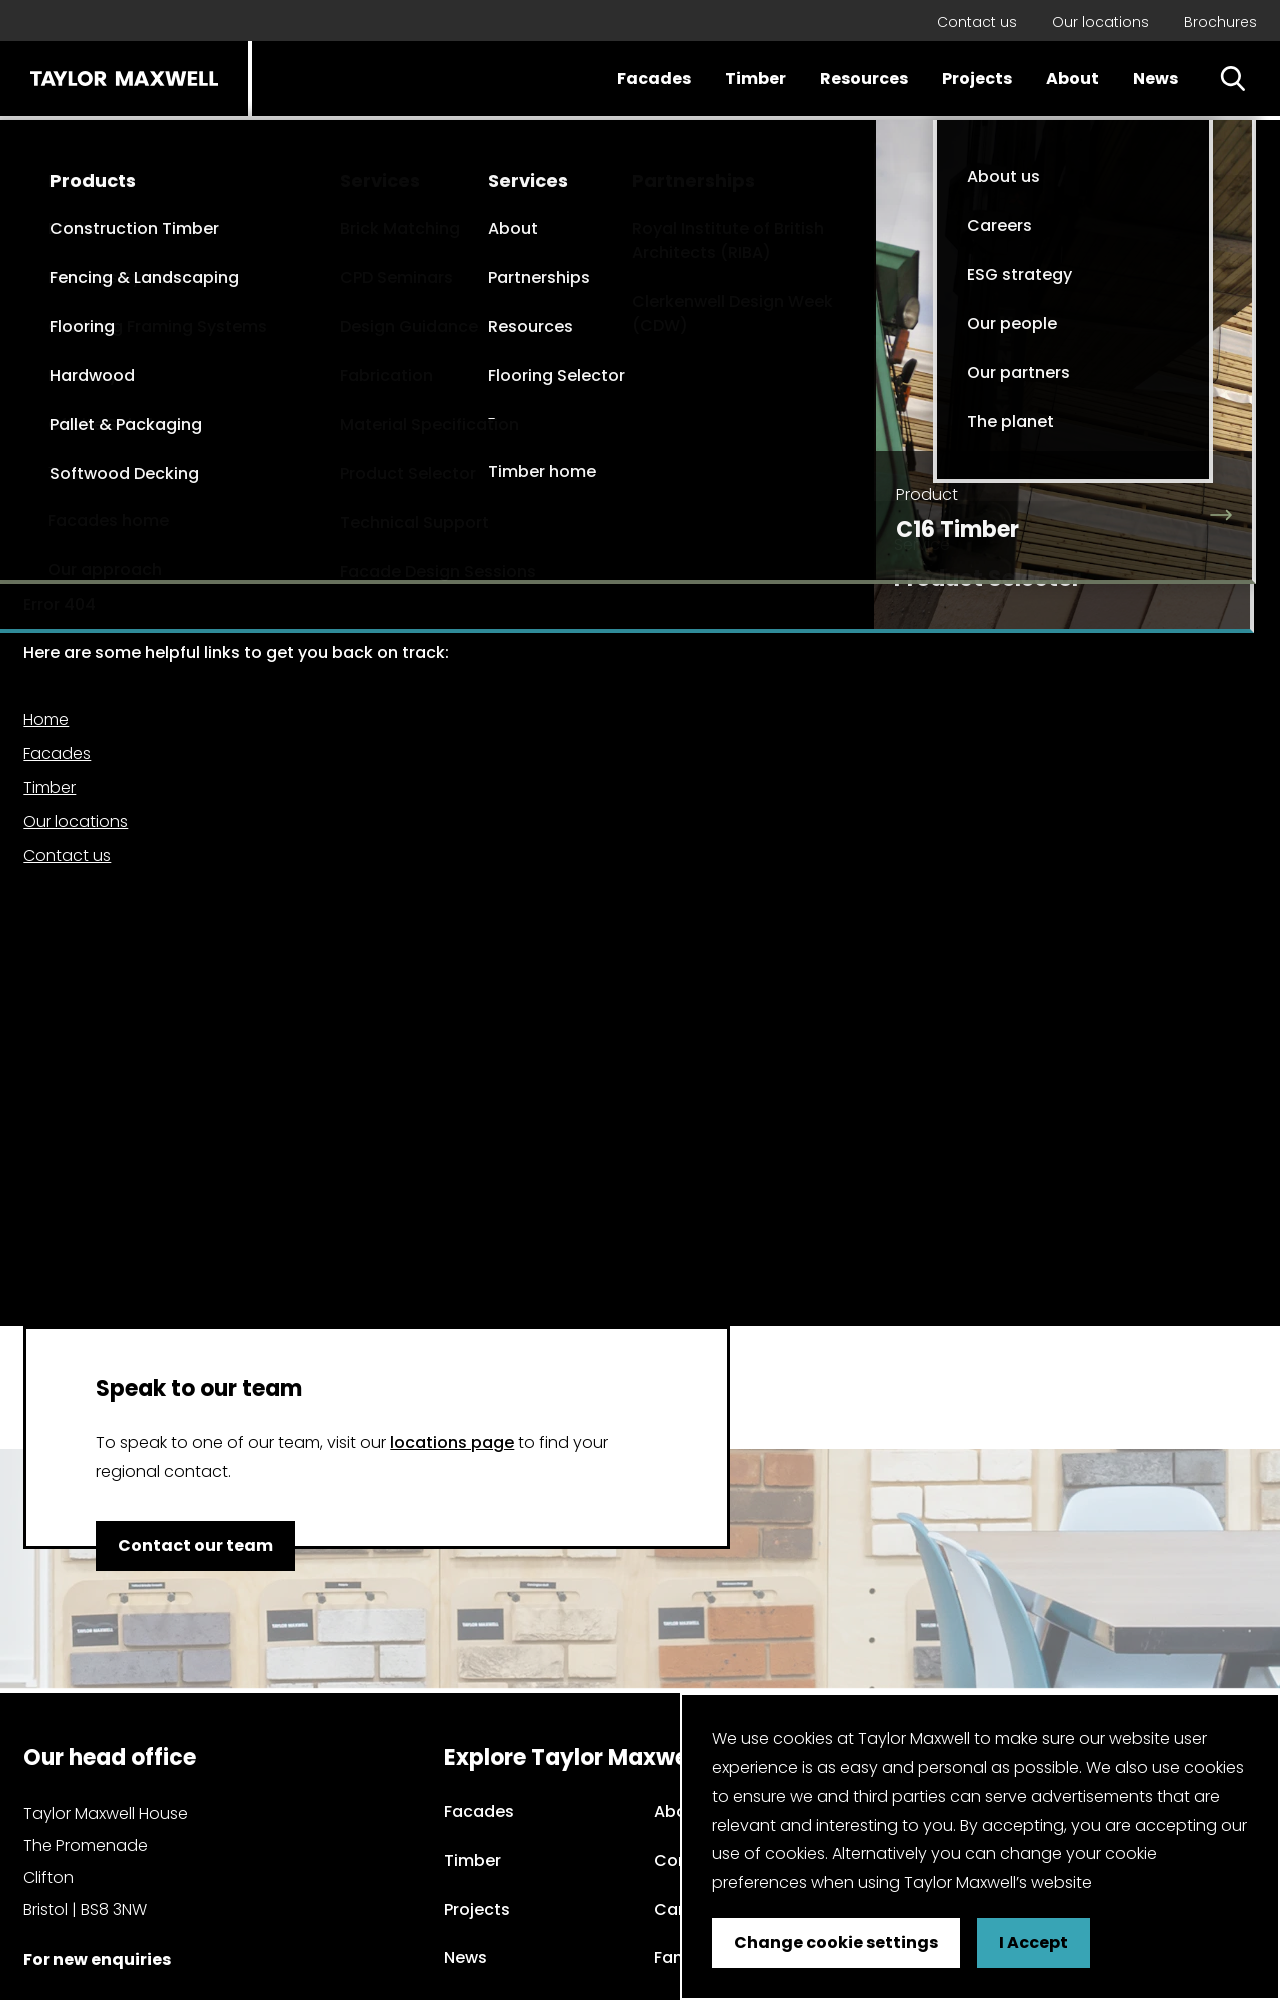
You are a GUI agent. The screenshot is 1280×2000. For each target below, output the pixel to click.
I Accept (1033, 1942)
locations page (452, 1442)
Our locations (1100, 22)
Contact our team (195, 1545)
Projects (977, 78)
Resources (864, 78)
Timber (755, 78)
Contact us (977, 22)
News (1155, 78)
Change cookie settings (836, 1942)
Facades (654, 78)
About (1072, 78)
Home (46, 719)
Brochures (1220, 22)
